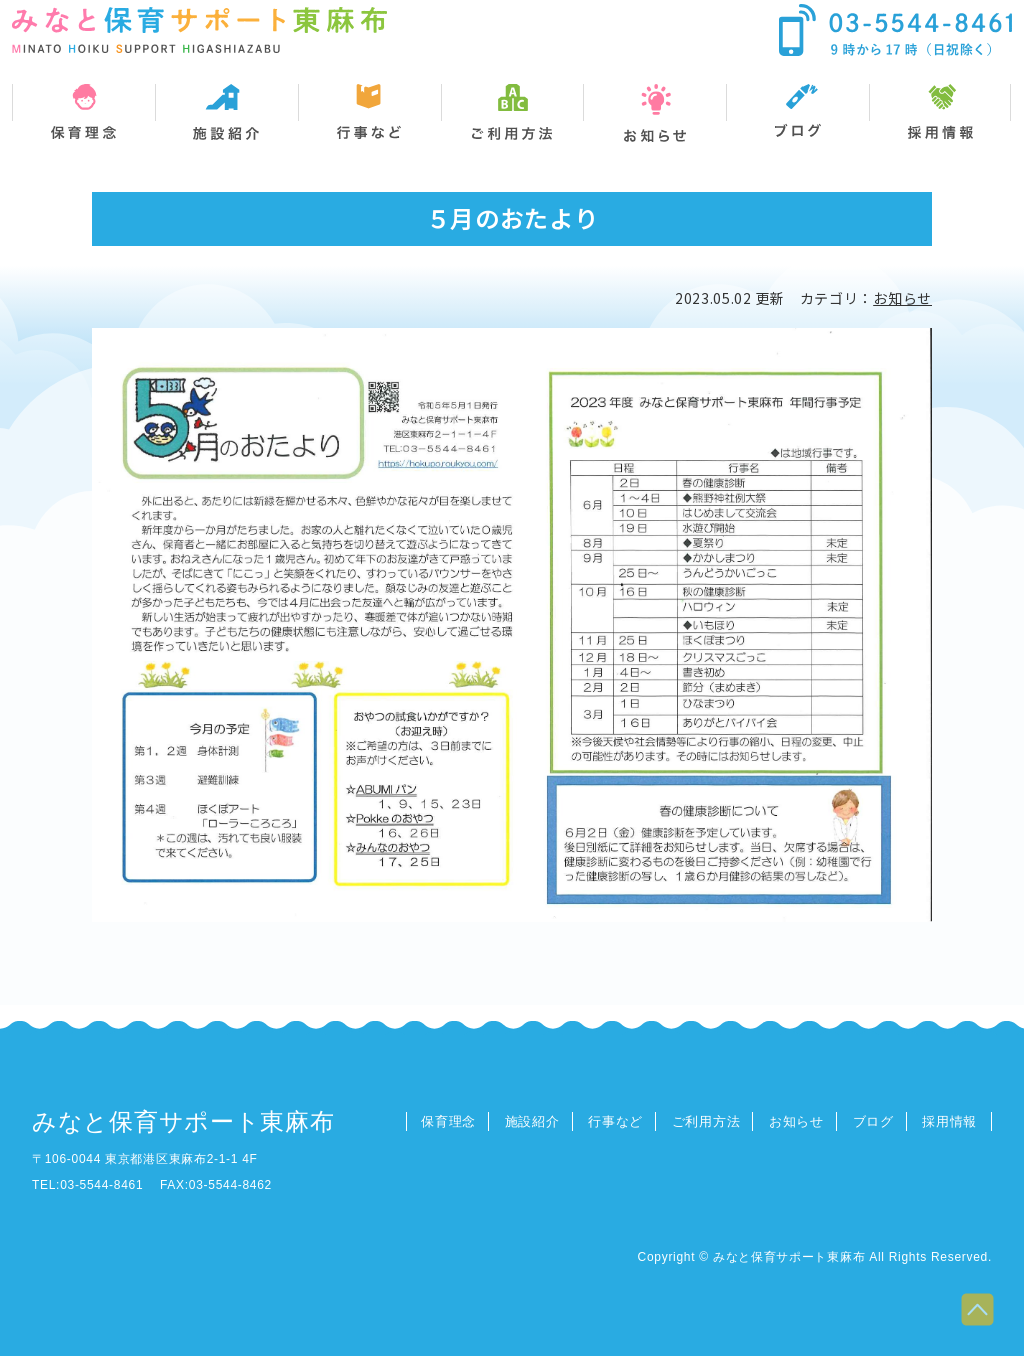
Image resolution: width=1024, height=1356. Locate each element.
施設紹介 (532, 1121)
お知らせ (902, 298)
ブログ (873, 1121)
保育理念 (448, 1121)
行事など (615, 1121)
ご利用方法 (706, 1121)
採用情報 (949, 1121)
